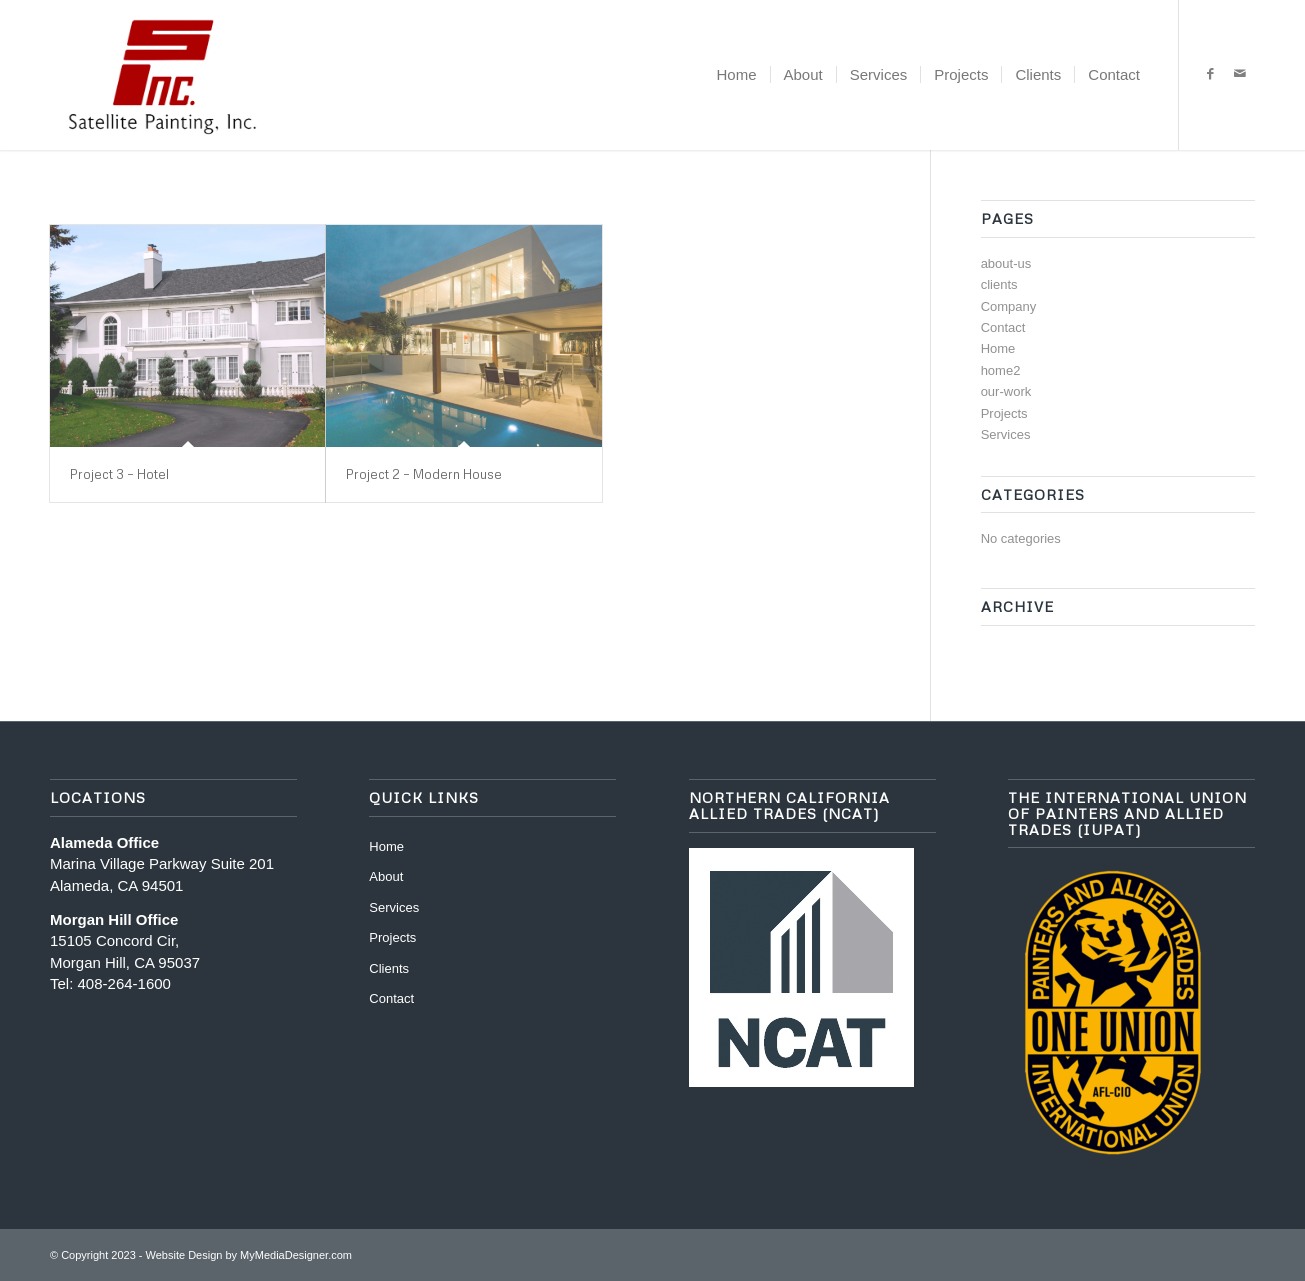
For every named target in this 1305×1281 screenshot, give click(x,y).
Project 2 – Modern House (424, 474)
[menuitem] (737, 75)
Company (1009, 306)
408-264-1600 (124, 983)
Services (1006, 434)
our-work (1006, 391)
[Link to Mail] (1240, 74)
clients (999, 284)
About (386, 876)
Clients (389, 968)
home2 (1001, 370)
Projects (1004, 413)
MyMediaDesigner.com (296, 1255)
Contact (1003, 327)
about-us (1006, 263)
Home (998, 348)
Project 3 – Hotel (119, 474)
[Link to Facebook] (1210, 74)
